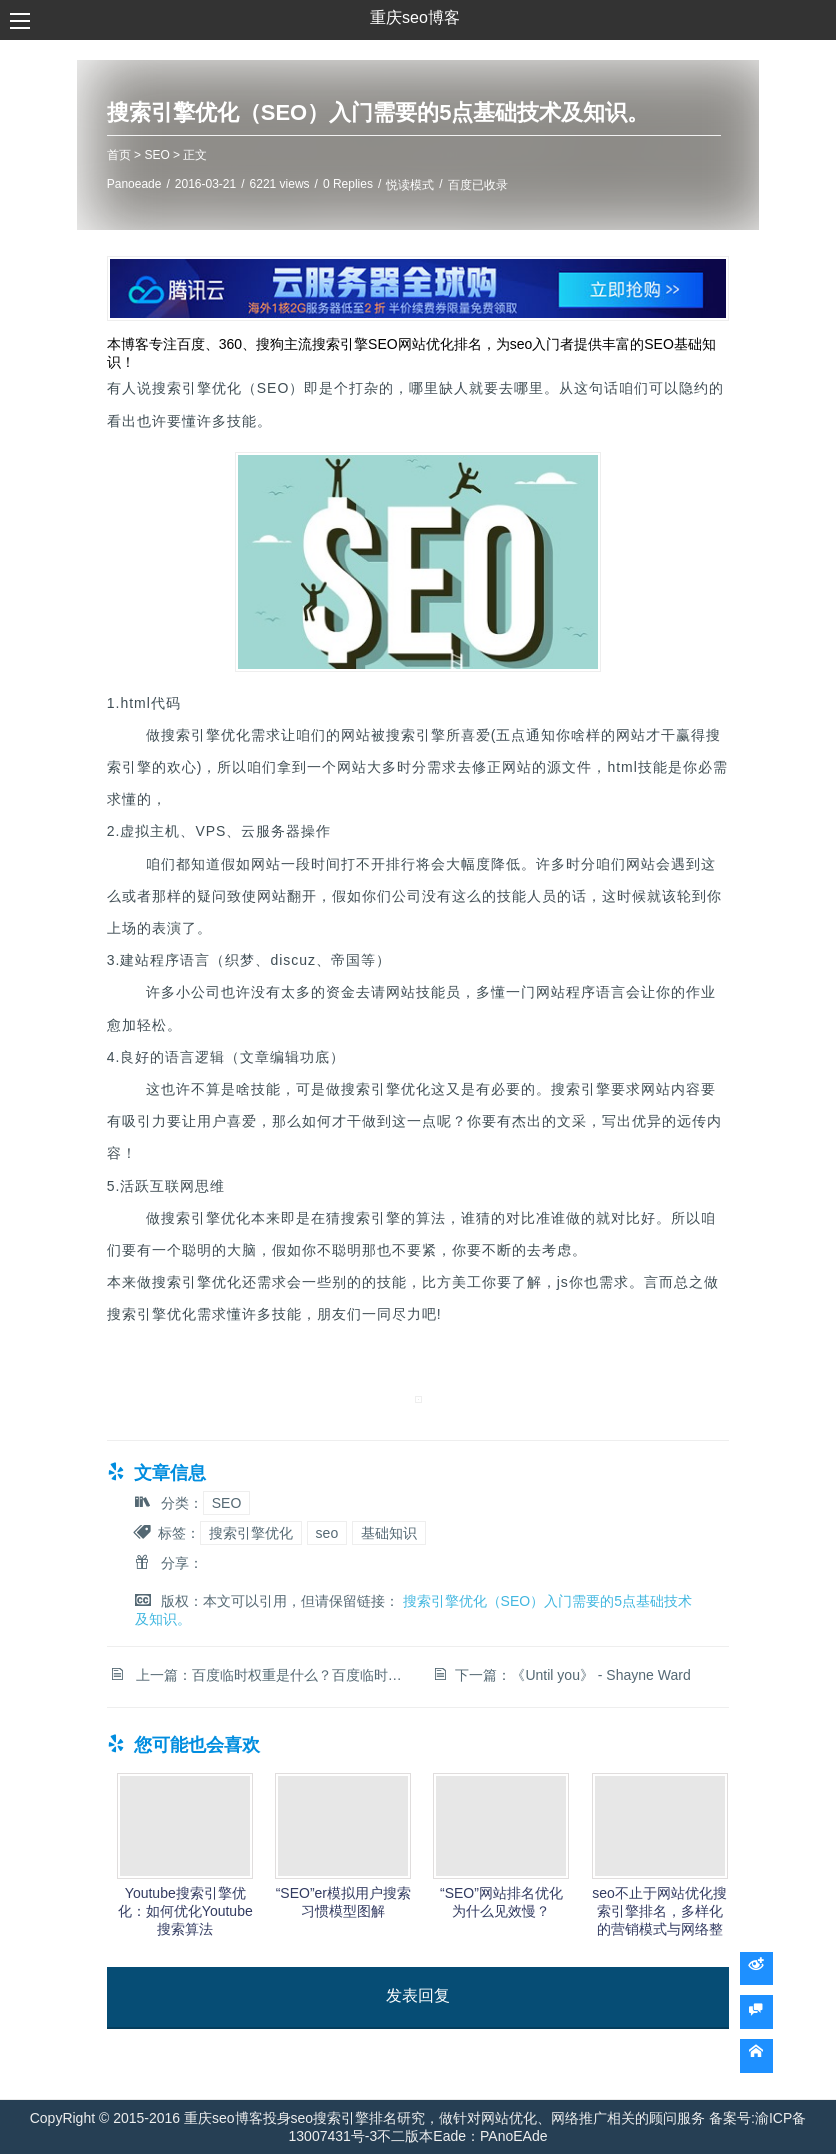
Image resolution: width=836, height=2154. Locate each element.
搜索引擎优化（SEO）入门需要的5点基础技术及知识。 (396, 113)
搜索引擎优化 (269, 1530)
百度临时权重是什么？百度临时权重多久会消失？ (364, 1672)
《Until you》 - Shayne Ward (600, 1672)
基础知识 (408, 1530)
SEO (175, 156)
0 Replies (367, 185)
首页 (137, 156)
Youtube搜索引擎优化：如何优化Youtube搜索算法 (199, 1908)
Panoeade (152, 185)
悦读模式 (429, 186)
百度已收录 (496, 186)
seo (345, 1530)
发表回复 (418, 1992)
